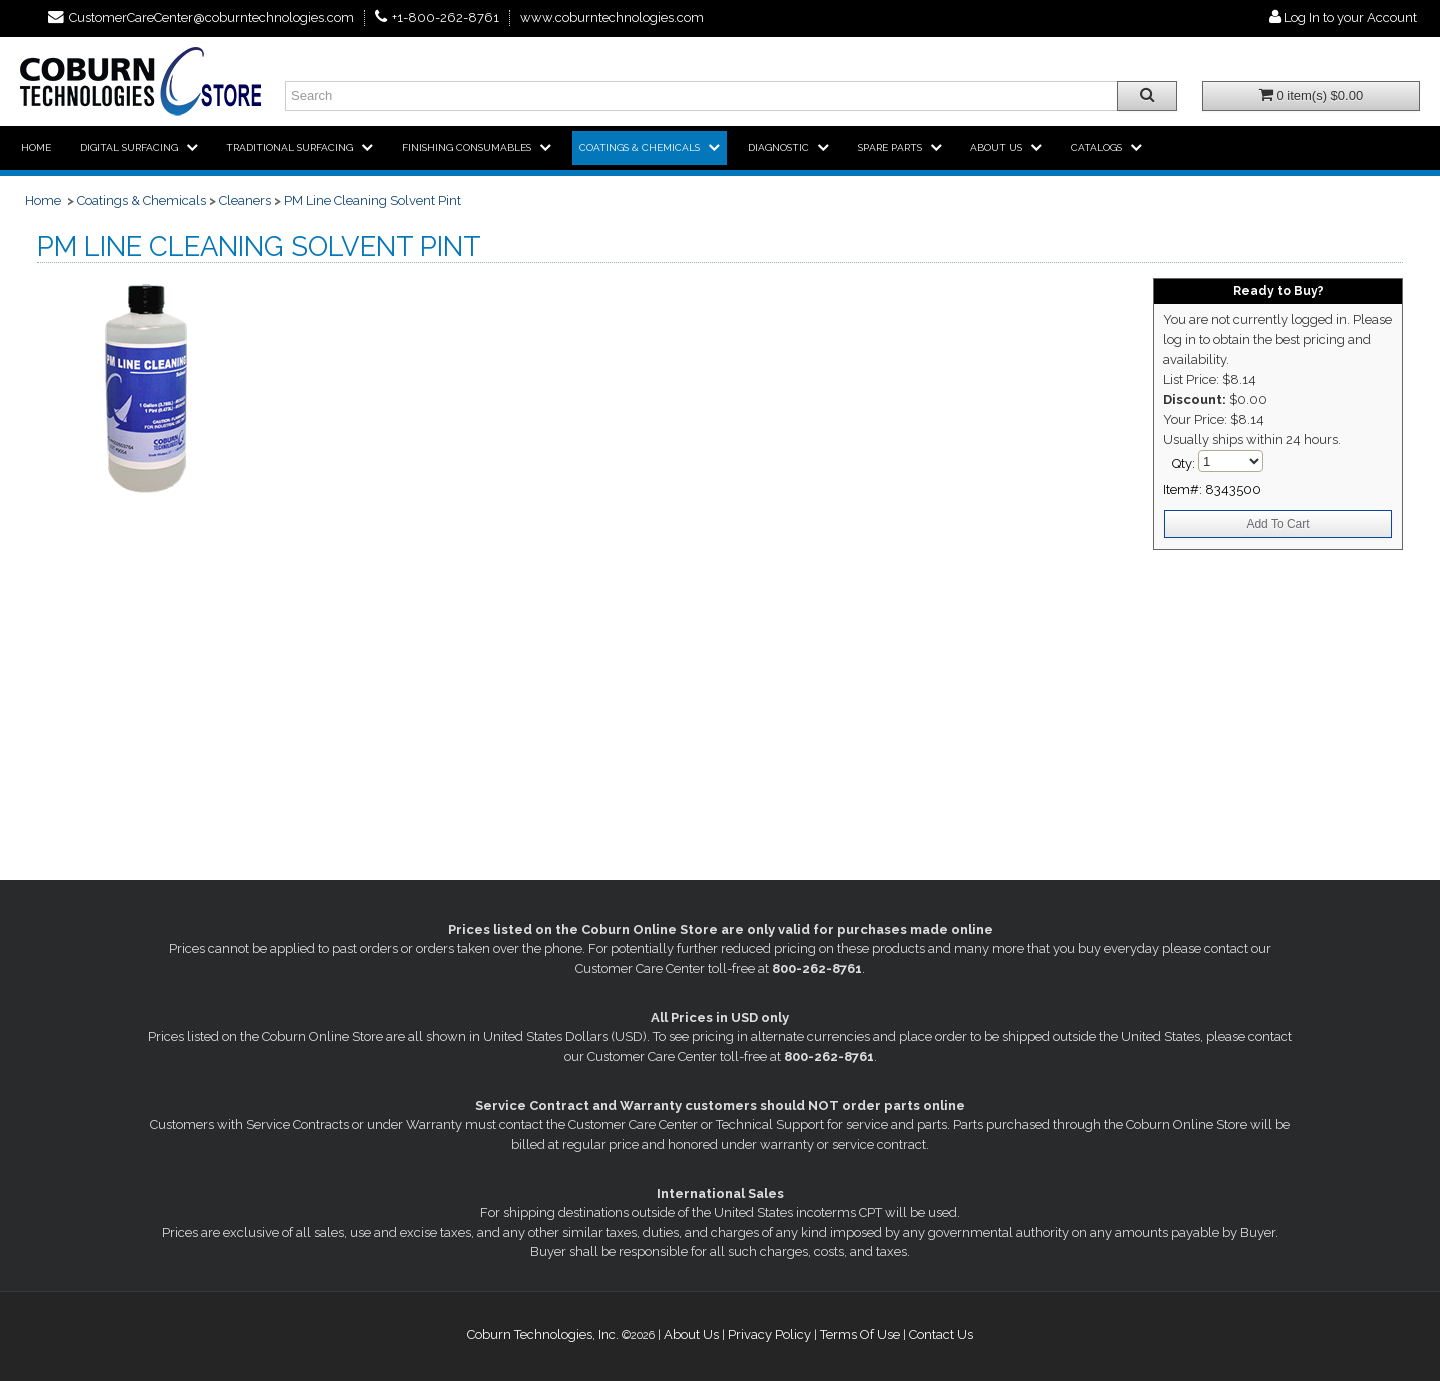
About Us (691, 1334)
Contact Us (941, 1334)
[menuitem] (36, 148)
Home (43, 200)
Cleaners (245, 200)
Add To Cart (1277, 524)
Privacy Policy (769, 1334)
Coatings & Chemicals (141, 200)
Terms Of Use (860, 1334)
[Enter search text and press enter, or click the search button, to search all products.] (731, 96)
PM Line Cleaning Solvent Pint (372, 200)
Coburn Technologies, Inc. (543, 1334)
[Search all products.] (1147, 96)
